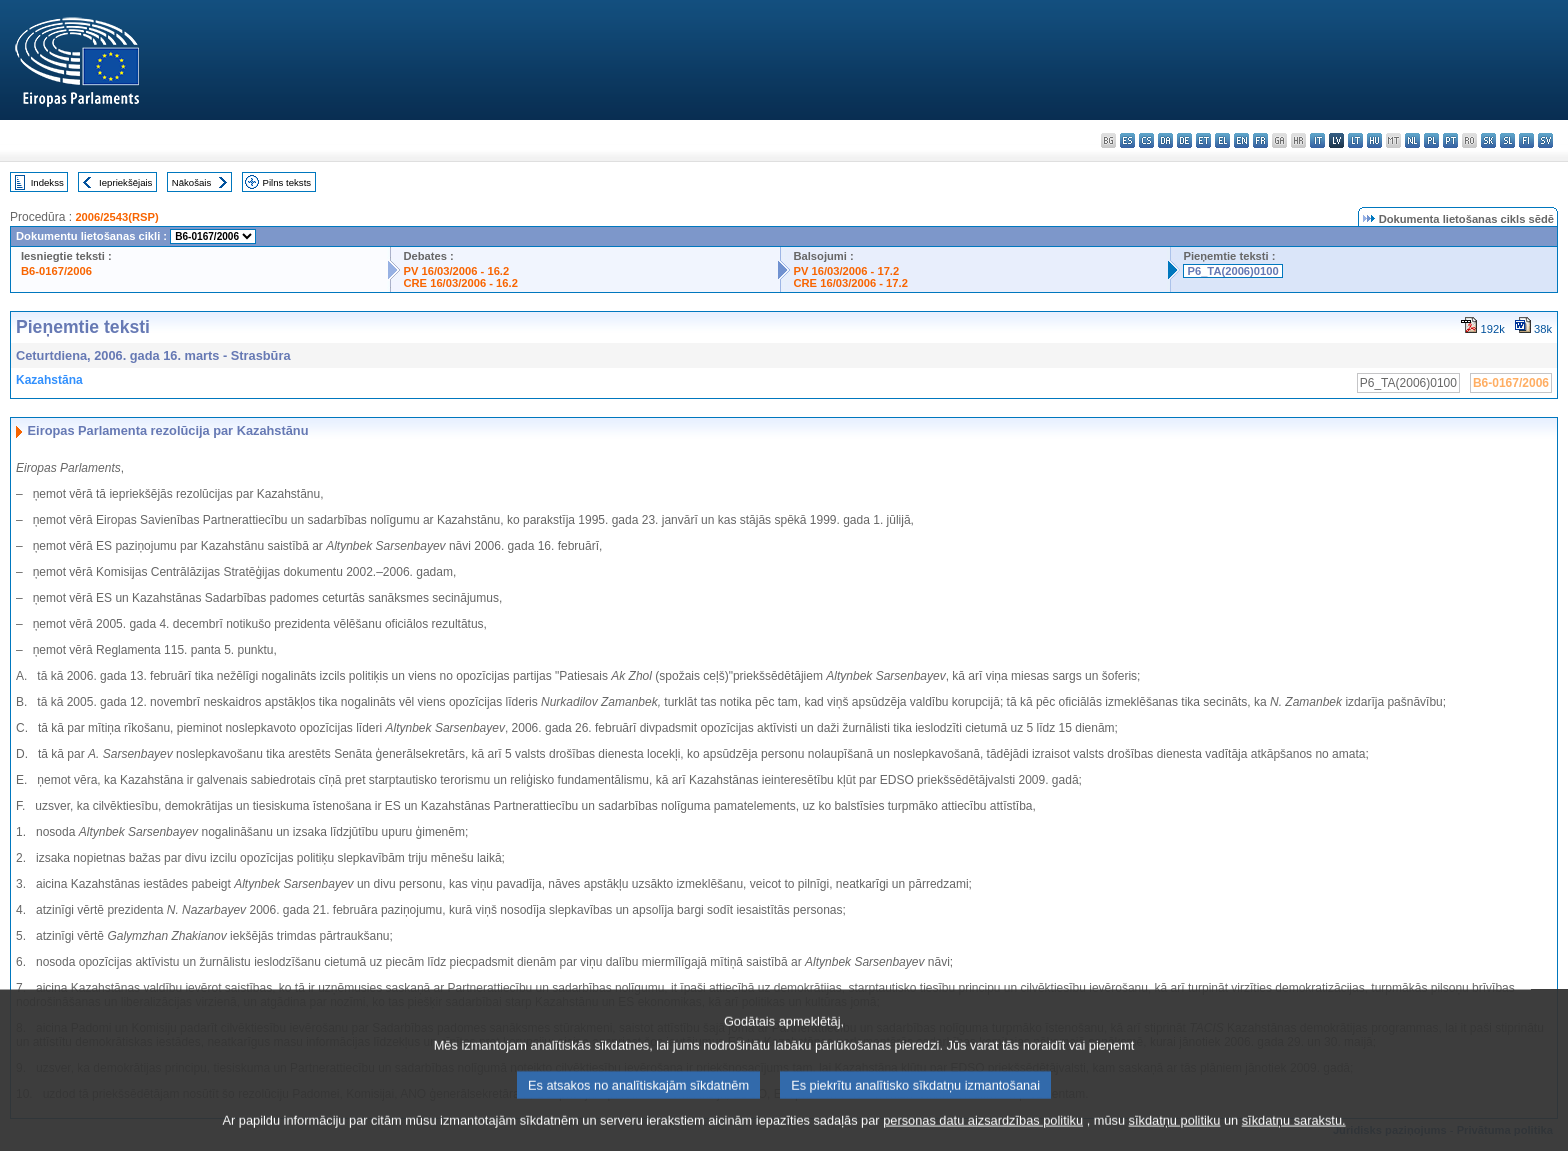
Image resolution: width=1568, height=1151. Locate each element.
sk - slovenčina (1488, 140)
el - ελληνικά (1222, 140)
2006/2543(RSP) (116, 217)
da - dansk (1165, 140)
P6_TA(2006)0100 (1232, 271)
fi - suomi (1526, 140)
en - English (1241, 140)
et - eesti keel (1203, 140)
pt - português (1450, 140)
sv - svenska (1545, 140)
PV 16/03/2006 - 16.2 (456, 271)
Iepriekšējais (125, 182)
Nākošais (191, 182)
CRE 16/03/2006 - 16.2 (460, 283)
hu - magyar (1374, 140)
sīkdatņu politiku (1175, 1133)
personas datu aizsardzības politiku (983, 1133)
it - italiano (1317, 140)
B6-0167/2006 (56, 271)
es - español (1127, 140)
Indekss (47, 182)
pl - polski (1431, 140)
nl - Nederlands (1412, 140)
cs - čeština (1146, 140)
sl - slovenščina (1507, 140)
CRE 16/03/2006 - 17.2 (850, 283)
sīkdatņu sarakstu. (1294, 1133)
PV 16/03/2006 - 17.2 (846, 271)
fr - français (1260, 140)
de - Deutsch (1184, 140)
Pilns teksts (287, 182)
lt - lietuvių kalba (1355, 140)
